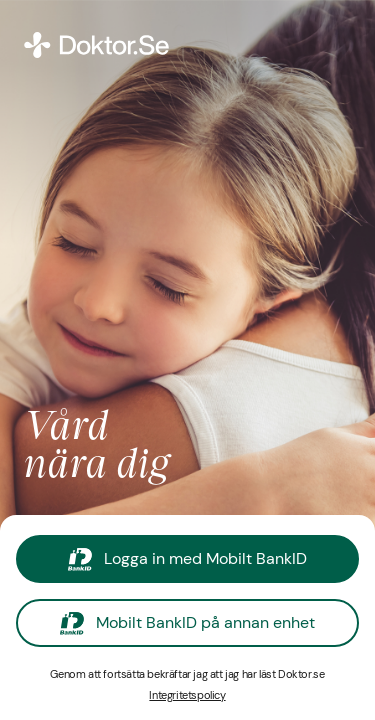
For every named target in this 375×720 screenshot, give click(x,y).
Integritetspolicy (187, 695)
